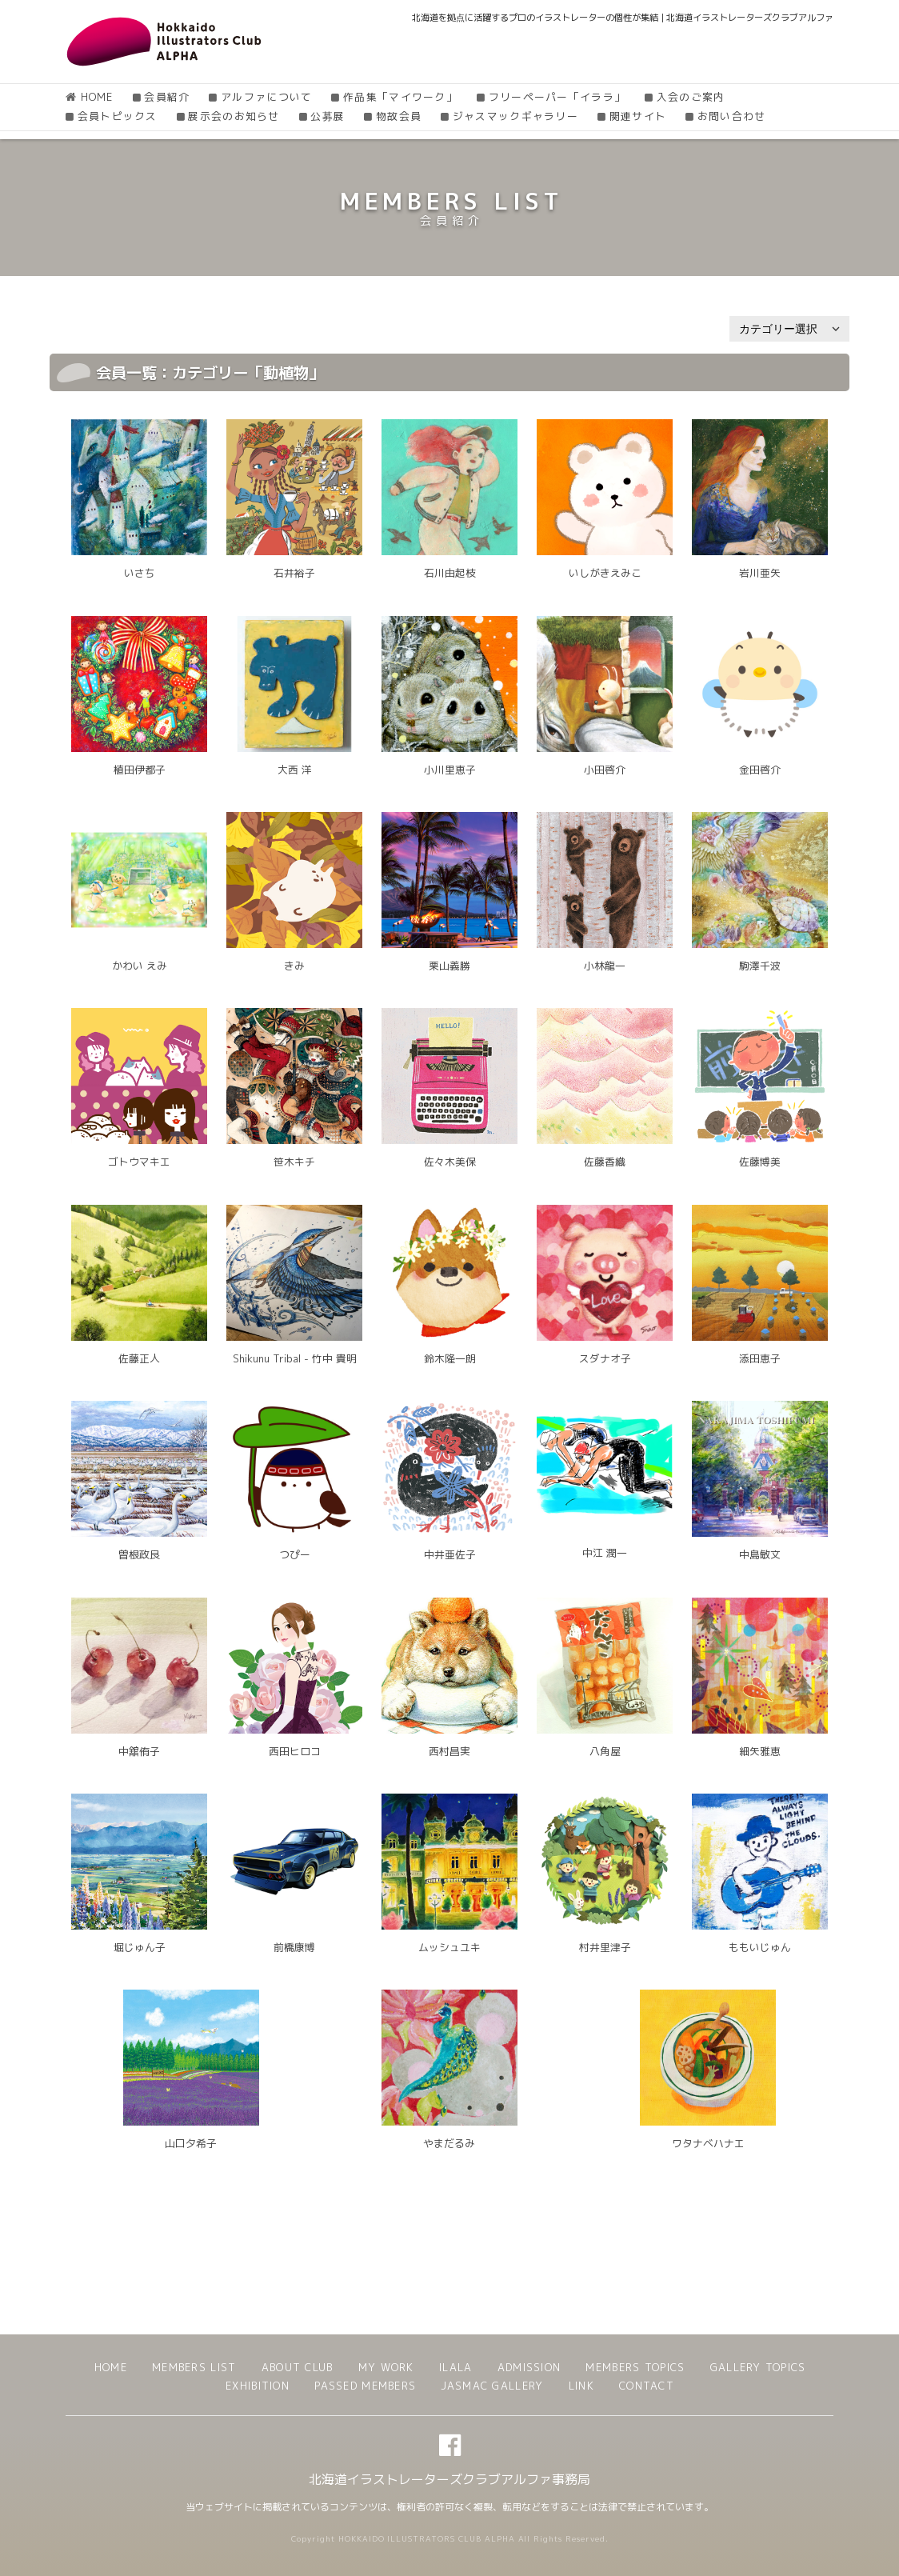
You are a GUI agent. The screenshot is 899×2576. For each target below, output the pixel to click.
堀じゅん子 (140, 1947)
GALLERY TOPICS (758, 2367)
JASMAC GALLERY (492, 2385)
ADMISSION (529, 2367)
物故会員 (399, 116)
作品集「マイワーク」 (400, 97)
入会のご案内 (691, 97)
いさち (139, 573)
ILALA (455, 2367)
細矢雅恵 (760, 1751)
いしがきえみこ (605, 573)
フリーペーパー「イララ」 (557, 97)
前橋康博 (294, 1947)
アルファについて (266, 97)
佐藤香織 (604, 1161)
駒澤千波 (760, 965)
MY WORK (386, 2367)
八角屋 (605, 1751)
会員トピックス (118, 116)
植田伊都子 (140, 769)
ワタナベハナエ (708, 2143)
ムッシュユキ (449, 1947)
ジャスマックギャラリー (515, 116)
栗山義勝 (449, 965)
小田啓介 (604, 769)
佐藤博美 (760, 1161)
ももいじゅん (760, 1947)
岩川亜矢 (760, 573)
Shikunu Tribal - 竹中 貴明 (295, 1358)
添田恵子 (760, 1358)
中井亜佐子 (450, 1554)
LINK (581, 2385)
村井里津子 (605, 1947)
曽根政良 (139, 1554)
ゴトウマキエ (139, 1161)
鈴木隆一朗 (450, 1358)
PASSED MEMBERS (365, 2385)
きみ (294, 965)
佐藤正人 (139, 1358)
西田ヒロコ (295, 1751)
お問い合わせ (731, 116)
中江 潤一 (604, 1553)
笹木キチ (294, 1161)
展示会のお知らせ (233, 116)
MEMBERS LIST (194, 2367)
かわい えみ (139, 965)
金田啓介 (760, 769)
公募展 (327, 116)
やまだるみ (449, 2143)
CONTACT (646, 2385)
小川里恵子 (450, 769)
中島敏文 (760, 1554)
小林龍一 (604, 965)
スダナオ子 (605, 1358)
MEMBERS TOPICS (635, 2367)
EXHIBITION (258, 2385)
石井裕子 (294, 573)
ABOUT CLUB (298, 2367)
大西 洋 (295, 769)
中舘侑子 (139, 1751)
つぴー (294, 1554)
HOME (97, 97)
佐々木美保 (450, 1161)
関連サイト (637, 116)
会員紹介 (167, 97)
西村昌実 (449, 1751)
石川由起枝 (450, 573)
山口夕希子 (191, 2143)
